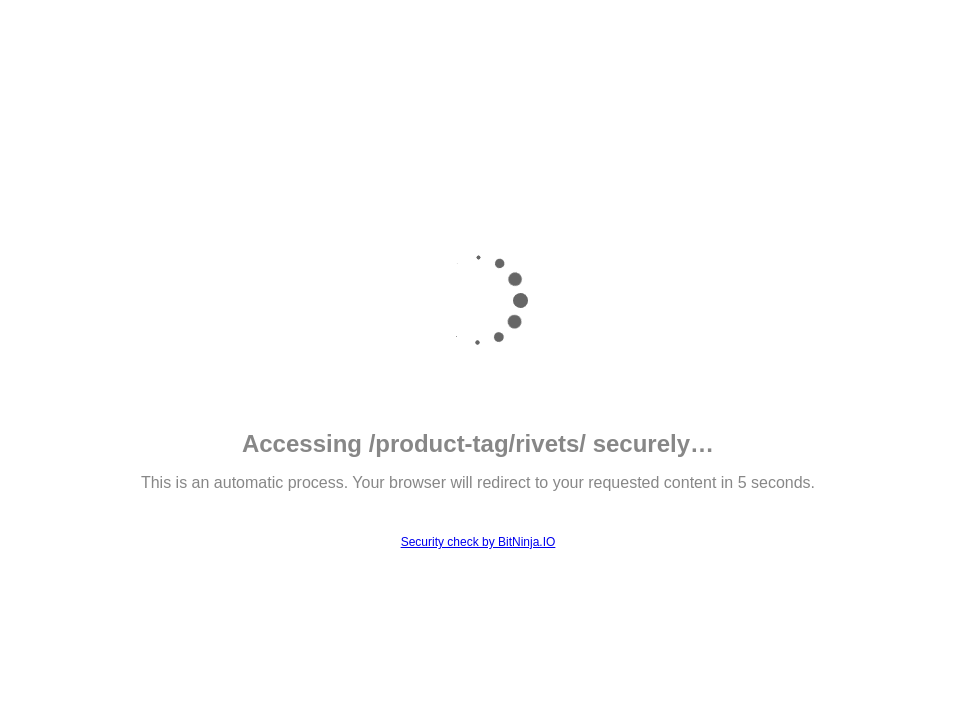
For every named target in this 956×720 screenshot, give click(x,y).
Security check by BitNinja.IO (478, 542)
